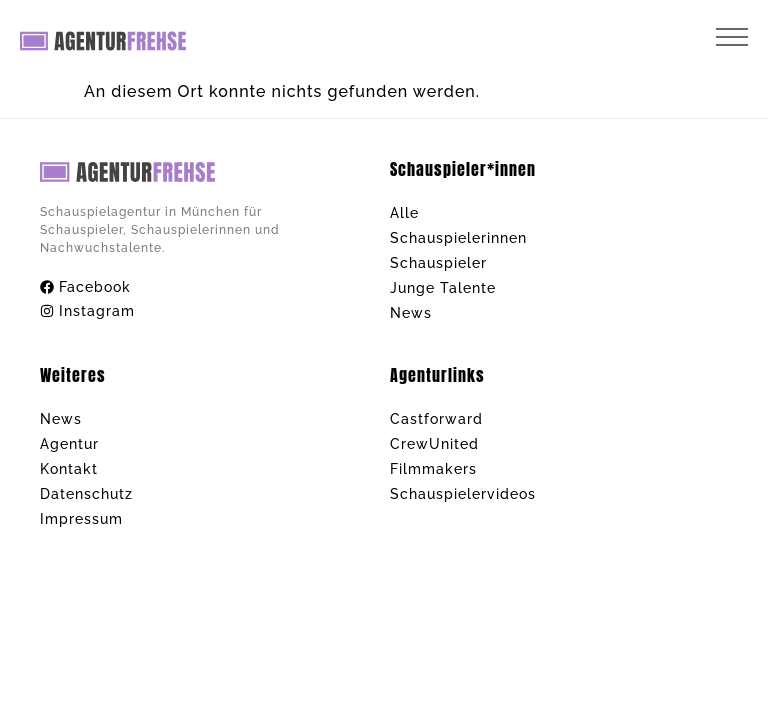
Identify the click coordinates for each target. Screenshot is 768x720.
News (411, 313)
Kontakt (69, 469)
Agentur (69, 444)
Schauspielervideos (463, 494)
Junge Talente (443, 288)
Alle (404, 213)
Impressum (81, 519)
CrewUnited (434, 444)
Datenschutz (86, 494)
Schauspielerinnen (458, 238)
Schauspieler (438, 263)
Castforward (436, 419)
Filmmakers (433, 469)
